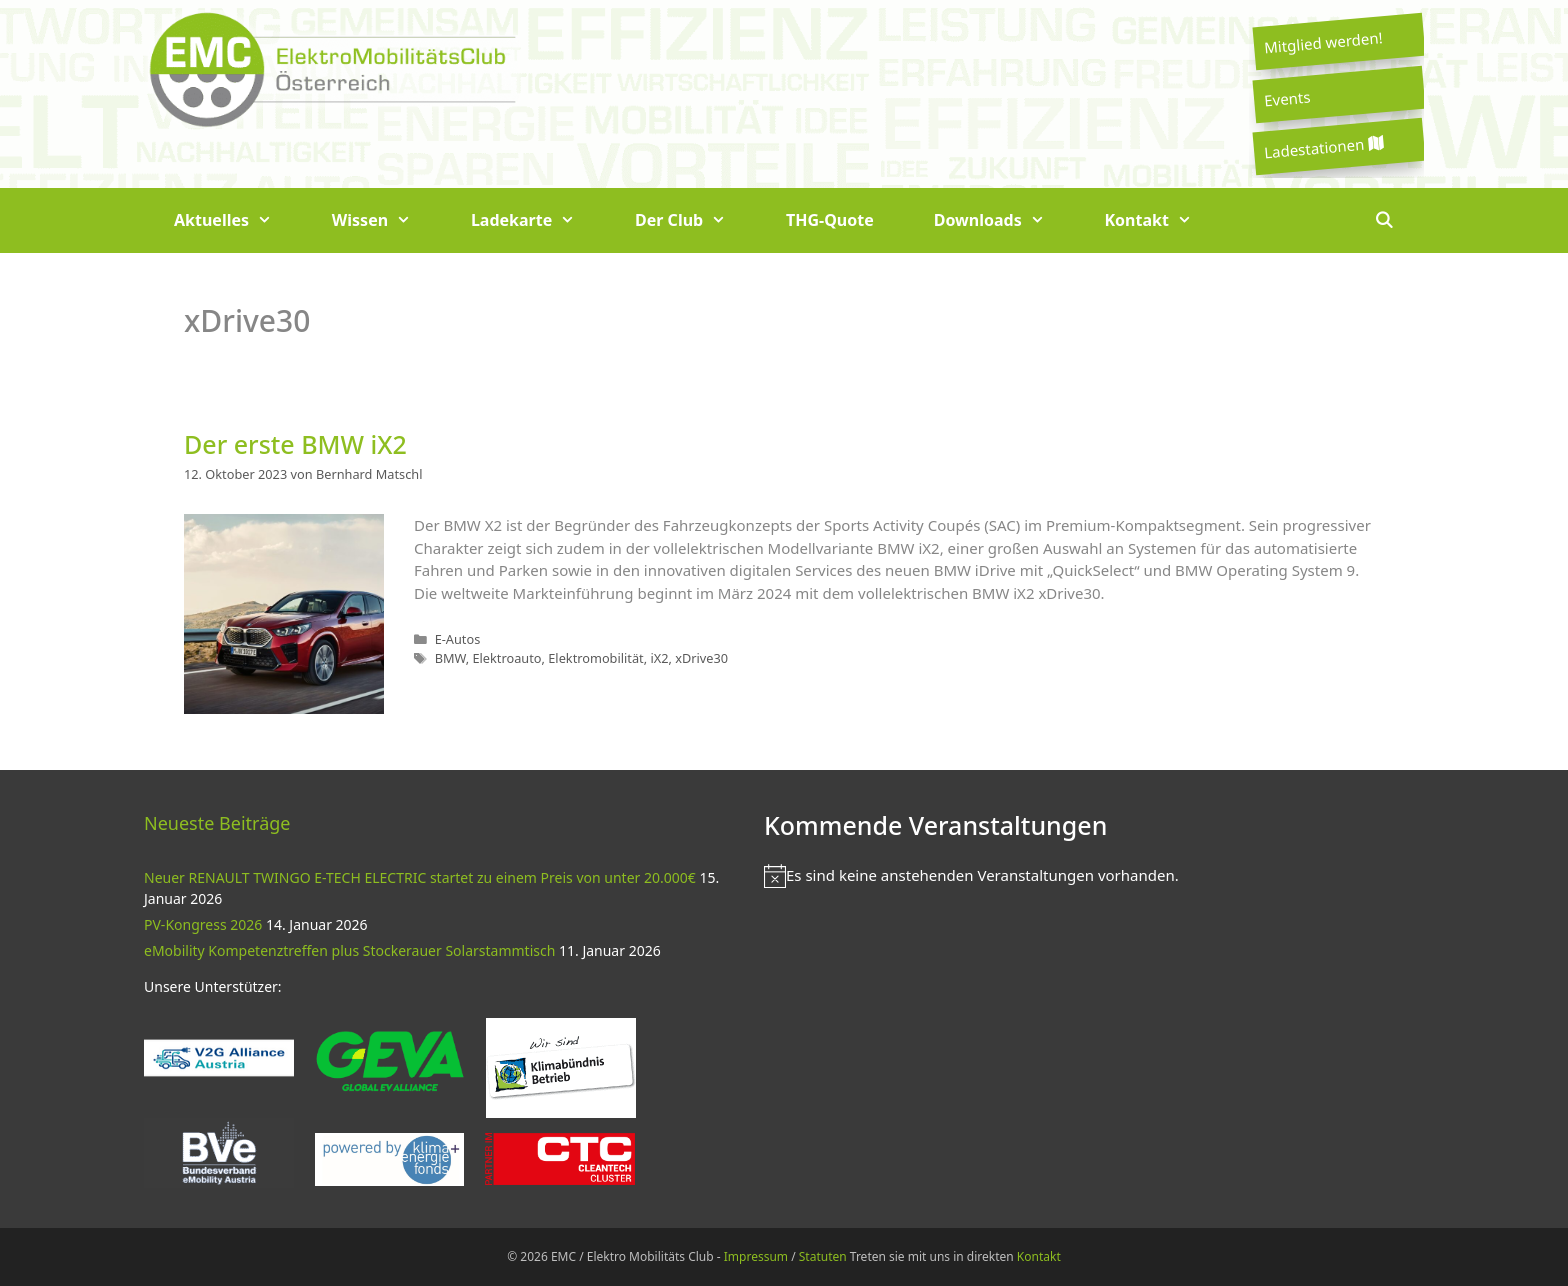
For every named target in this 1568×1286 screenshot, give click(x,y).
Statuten (823, 1256)
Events (1287, 98)
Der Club (695, 220)
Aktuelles (238, 220)
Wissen (386, 220)
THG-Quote (830, 220)
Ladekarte (538, 220)
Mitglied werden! (1323, 42)
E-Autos (458, 639)
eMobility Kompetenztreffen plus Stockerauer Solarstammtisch (349, 950)
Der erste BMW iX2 (295, 444)
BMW (450, 658)
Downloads (1004, 220)
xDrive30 (701, 658)
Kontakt (1163, 220)
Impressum (756, 1256)
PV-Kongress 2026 (203, 924)
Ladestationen (1323, 147)
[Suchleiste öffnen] (1383, 220)
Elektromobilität (595, 658)
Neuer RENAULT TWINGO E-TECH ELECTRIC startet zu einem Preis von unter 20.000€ (420, 877)
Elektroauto (506, 658)
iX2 (659, 658)
